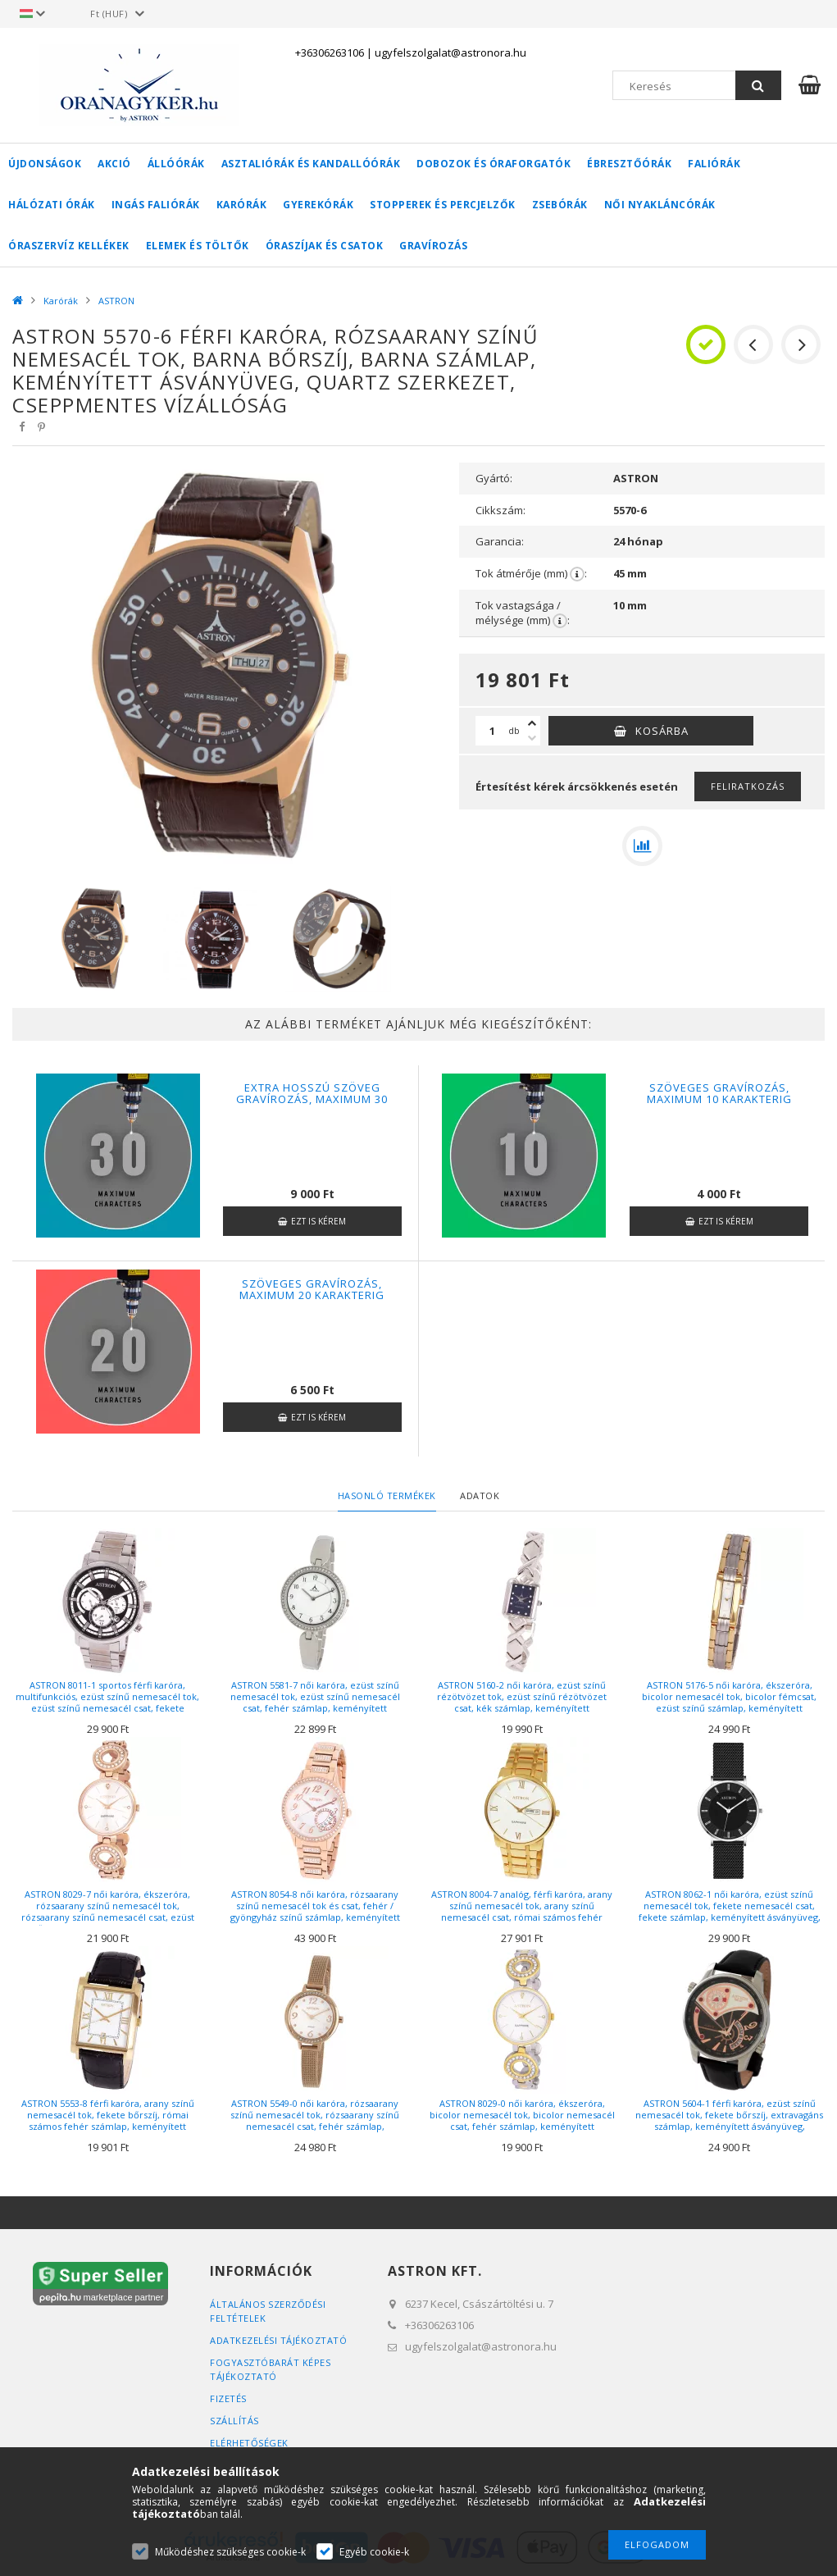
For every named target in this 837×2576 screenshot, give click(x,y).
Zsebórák (560, 205)
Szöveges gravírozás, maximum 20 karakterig (311, 1289)
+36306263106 (329, 52)
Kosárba (662, 730)
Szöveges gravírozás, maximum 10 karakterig (719, 1093)
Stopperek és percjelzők (443, 205)
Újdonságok (44, 164)
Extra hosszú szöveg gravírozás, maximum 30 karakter (312, 1099)
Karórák (241, 205)
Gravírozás (433, 246)
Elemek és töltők (197, 246)
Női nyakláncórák (660, 205)
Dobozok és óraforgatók (493, 164)
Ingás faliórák (155, 205)
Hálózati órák (51, 205)
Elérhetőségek (249, 2443)
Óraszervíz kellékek (69, 246)
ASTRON (116, 300)
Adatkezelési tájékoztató (278, 2340)
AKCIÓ (114, 164)
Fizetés (228, 2398)
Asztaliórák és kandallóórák (311, 164)
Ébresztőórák (629, 164)
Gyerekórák (318, 205)
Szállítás (234, 2420)
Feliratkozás (748, 786)
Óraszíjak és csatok (325, 246)
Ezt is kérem (318, 1221)
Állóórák (176, 164)
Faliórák (714, 164)
